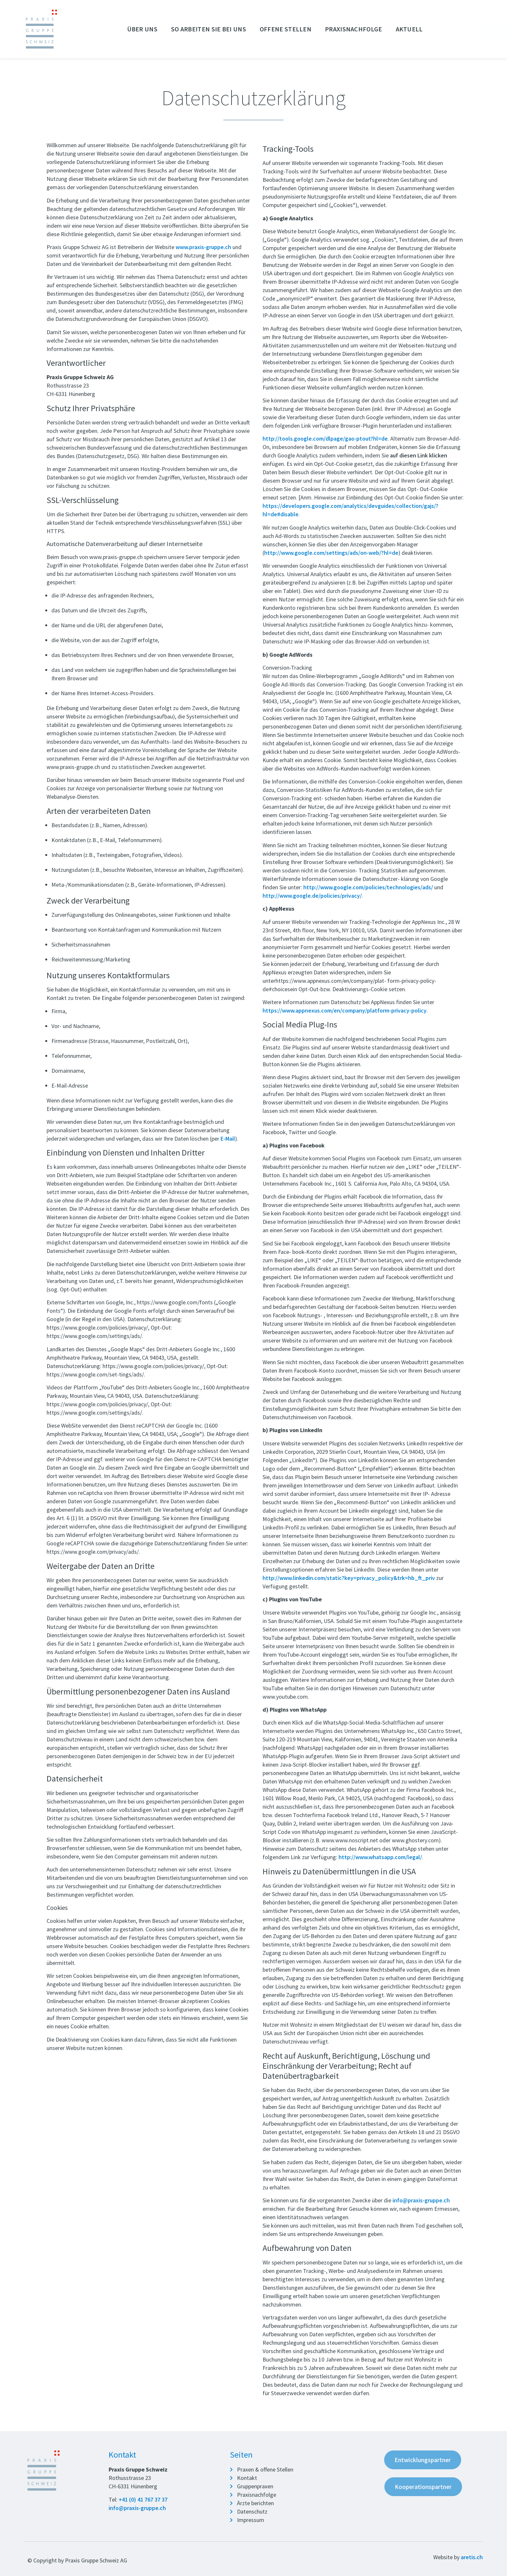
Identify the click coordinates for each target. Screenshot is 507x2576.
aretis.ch (472, 2557)
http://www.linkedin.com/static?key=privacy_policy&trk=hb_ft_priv (349, 1578)
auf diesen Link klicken (418, 455)
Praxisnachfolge (355, 29)
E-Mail (228, 1138)
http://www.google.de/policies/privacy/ (312, 895)
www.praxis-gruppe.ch (203, 247)
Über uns (144, 29)
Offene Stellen (287, 29)
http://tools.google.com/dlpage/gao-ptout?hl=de (325, 438)
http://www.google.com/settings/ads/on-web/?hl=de (331, 552)
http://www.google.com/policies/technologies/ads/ (368, 887)
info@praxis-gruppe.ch (421, 2200)
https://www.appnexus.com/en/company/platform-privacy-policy (344, 1010)
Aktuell (409, 29)
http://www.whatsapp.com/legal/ (380, 1857)
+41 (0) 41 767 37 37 (143, 2499)
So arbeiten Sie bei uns (210, 29)
